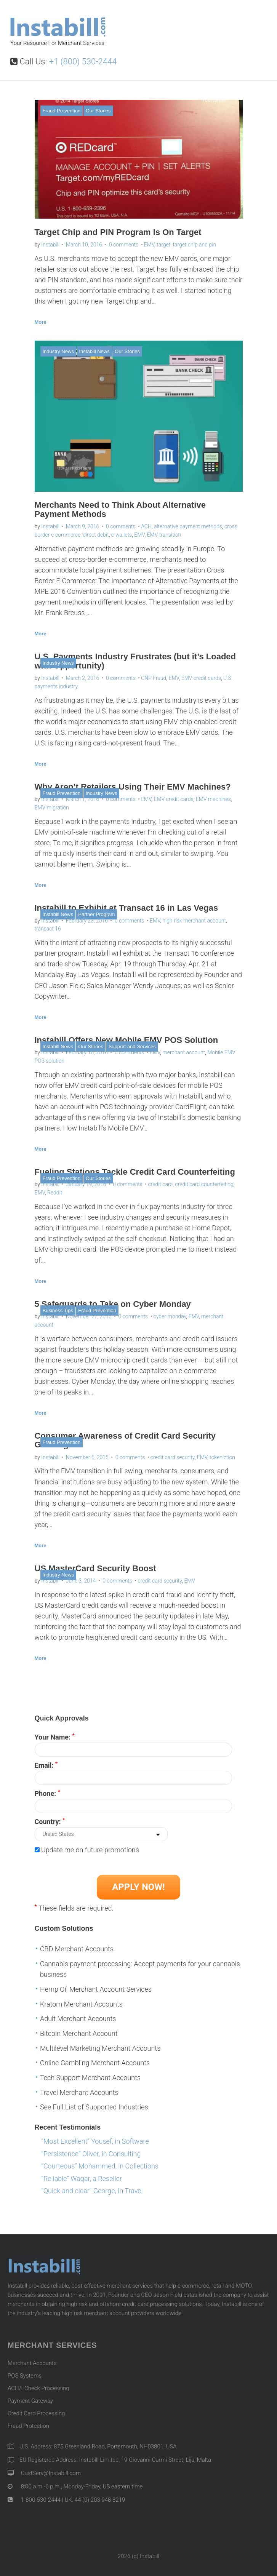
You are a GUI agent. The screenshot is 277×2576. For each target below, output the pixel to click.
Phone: (47, 1792)
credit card (160, 1184)
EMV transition (164, 535)
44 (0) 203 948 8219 (100, 2499)
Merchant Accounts (32, 2363)
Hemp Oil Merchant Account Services (96, 1989)
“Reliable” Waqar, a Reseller (82, 2179)
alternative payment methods (188, 526)
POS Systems (25, 2375)
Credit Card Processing (36, 2413)
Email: (46, 1764)
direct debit (96, 535)
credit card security (173, 1457)
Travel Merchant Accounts (79, 2092)
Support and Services (132, 1046)
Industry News (58, 351)
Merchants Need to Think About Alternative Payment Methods (120, 509)
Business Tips (58, 1310)
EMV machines (213, 799)
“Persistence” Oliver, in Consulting (91, 2154)
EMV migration (52, 807)
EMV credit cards (201, 678)
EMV (149, 244)
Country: (50, 1821)
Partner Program (96, 914)
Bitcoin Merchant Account (79, 2033)
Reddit (54, 1193)
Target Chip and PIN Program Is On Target (118, 232)
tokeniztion (222, 1457)
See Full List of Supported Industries (94, 2107)
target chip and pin (194, 244)
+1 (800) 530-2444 (83, 61)
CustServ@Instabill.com (51, 2473)
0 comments (124, 244)
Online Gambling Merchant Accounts (95, 2063)
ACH (146, 526)
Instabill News (94, 351)
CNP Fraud (153, 678)
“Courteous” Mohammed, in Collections (100, 2166)
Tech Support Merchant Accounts (90, 2078)
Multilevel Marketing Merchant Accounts (100, 2048)
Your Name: (55, 1736)
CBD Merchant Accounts (77, 1949)
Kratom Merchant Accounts (81, 2004)
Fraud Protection (28, 2425)
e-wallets (121, 535)
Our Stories (98, 111)
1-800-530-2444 (40, 2499)
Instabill (50, 244)
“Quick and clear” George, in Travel (92, 2191)
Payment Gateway (30, 2400)
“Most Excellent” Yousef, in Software (95, 2141)
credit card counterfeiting (204, 1184)
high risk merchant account (194, 921)
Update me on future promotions (90, 1850)
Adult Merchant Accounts (78, 2019)
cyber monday (170, 1316)
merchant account (183, 1052)
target (163, 244)
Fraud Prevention (62, 111)
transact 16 (48, 929)
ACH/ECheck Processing (38, 2388)
